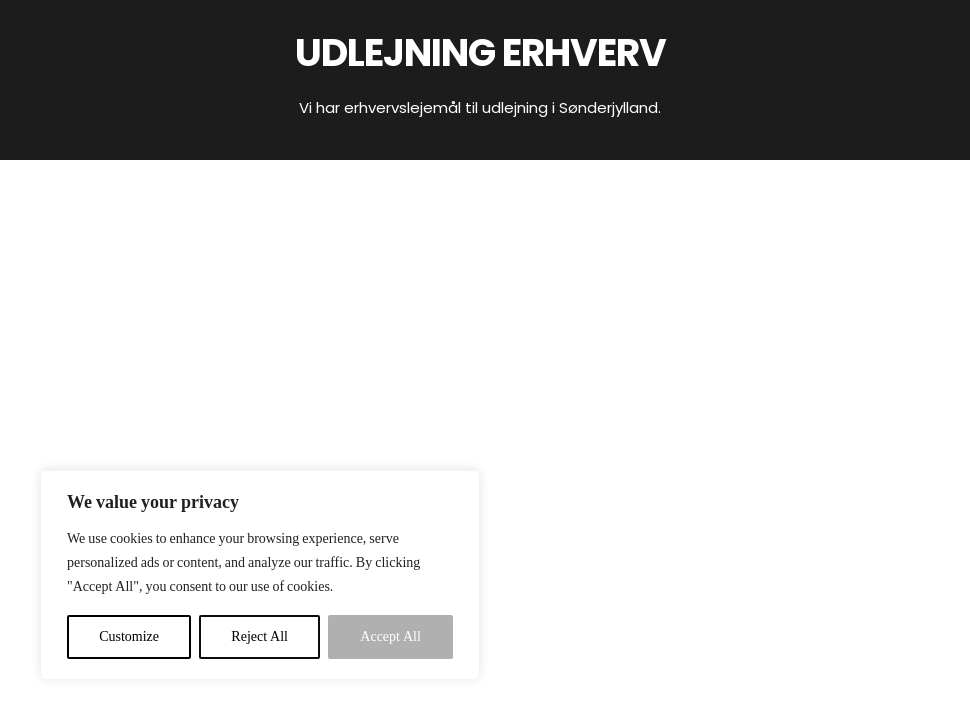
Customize (129, 636)
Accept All (390, 636)
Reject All (259, 636)
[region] (260, 575)
